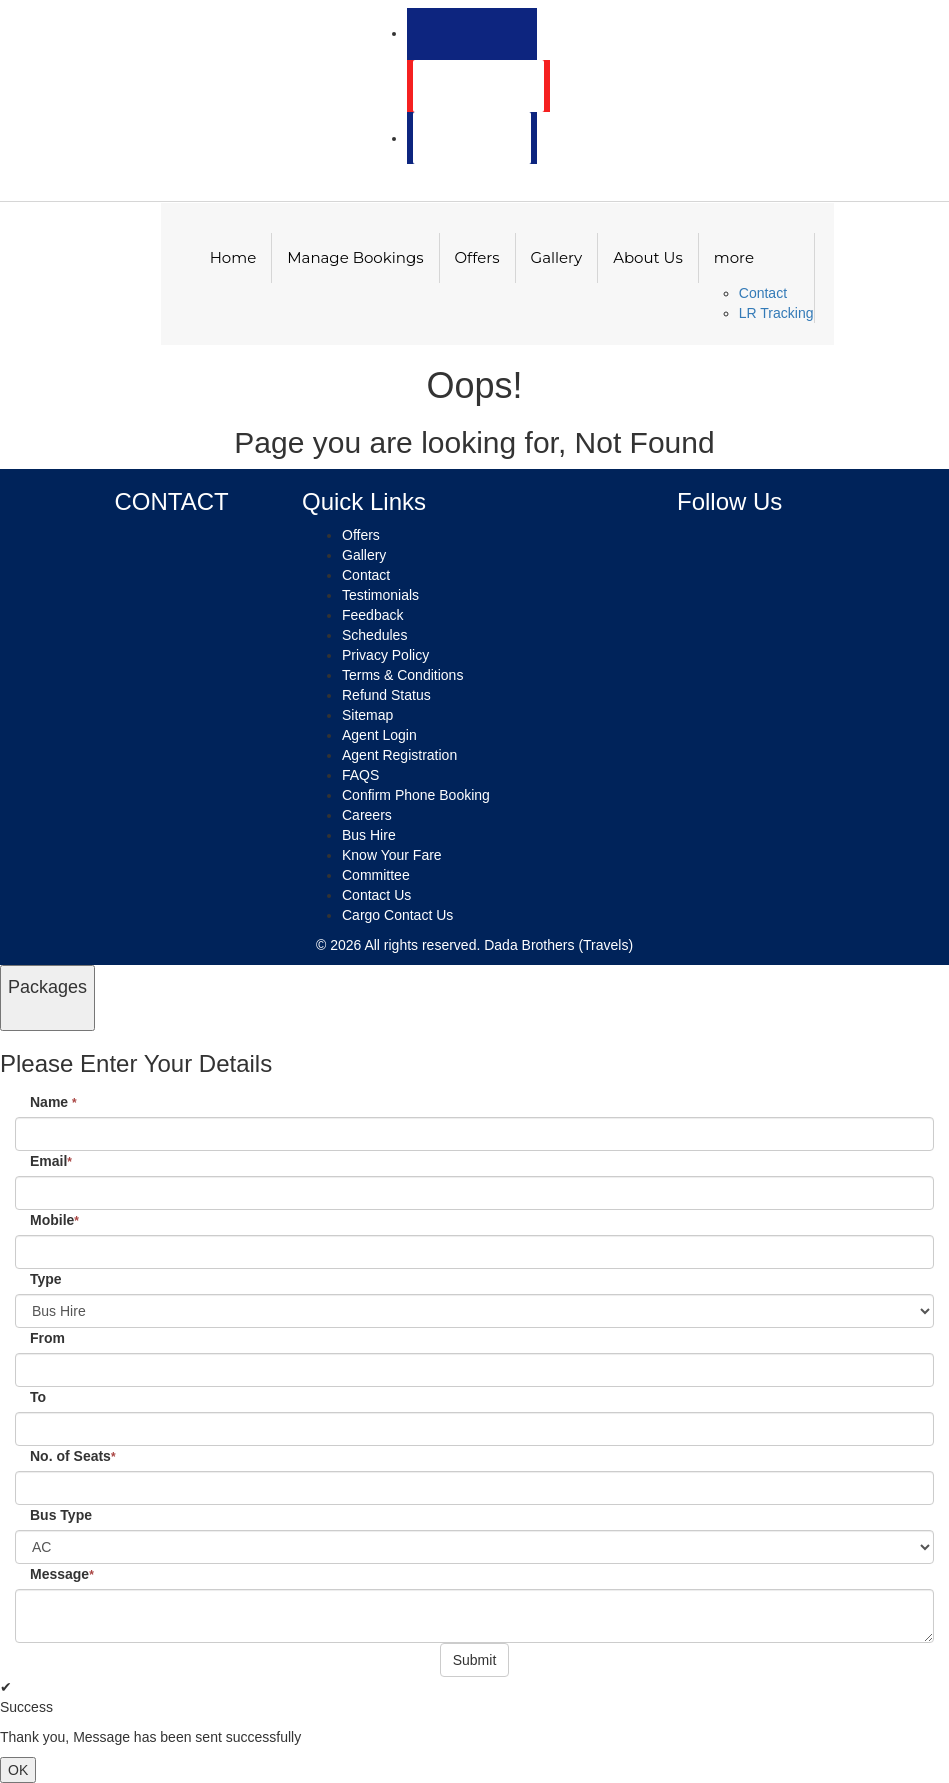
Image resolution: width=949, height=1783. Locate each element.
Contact (763, 293)
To (38, 1397)
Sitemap (367, 715)
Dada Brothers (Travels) (558, 945)
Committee (376, 875)
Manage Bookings (355, 257)
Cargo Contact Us (397, 915)
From (47, 1338)
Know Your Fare (392, 855)
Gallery (557, 257)
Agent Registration (399, 755)
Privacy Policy (385, 655)
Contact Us (376, 895)
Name (53, 1102)
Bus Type (61, 1515)
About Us (648, 257)
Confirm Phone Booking (416, 795)
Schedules (374, 635)
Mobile (54, 1220)
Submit (475, 1660)
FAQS (360, 775)
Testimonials (380, 595)
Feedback (372, 615)
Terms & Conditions (402, 675)
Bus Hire (369, 835)
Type (46, 1279)
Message (62, 1574)
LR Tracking (776, 313)
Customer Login (478, 86)
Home (233, 257)
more (734, 257)
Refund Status (386, 695)
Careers (367, 815)
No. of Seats (73, 1456)
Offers (477, 257)
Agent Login (466, 138)
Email (51, 1161)
